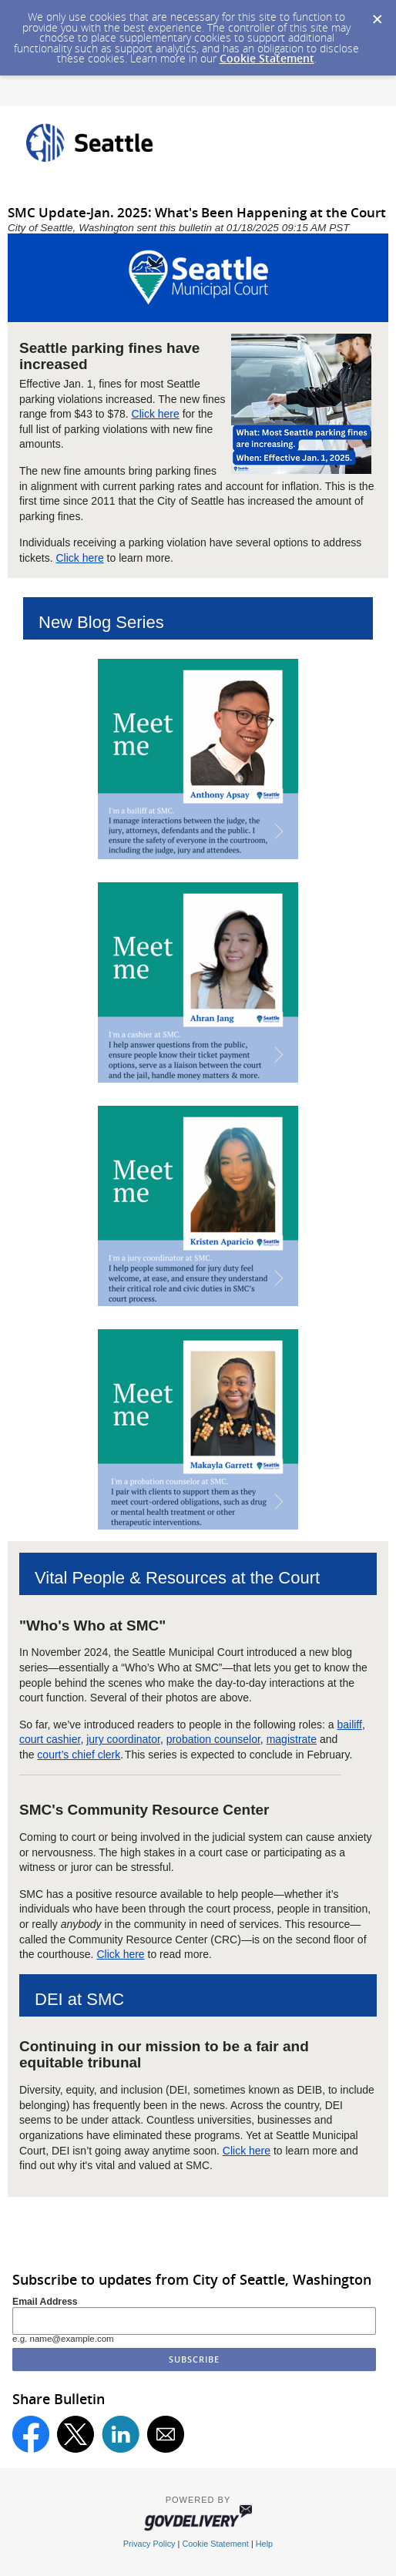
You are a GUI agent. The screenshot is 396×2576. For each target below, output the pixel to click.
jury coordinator (123, 1739)
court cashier (49, 1739)
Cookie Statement (267, 58)
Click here (156, 414)
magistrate (292, 1739)
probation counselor (213, 1739)
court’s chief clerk (78, 1754)
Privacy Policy (149, 2543)
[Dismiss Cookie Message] (376, 14)
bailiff (349, 1724)
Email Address (45, 2301)
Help (264, 2543)
